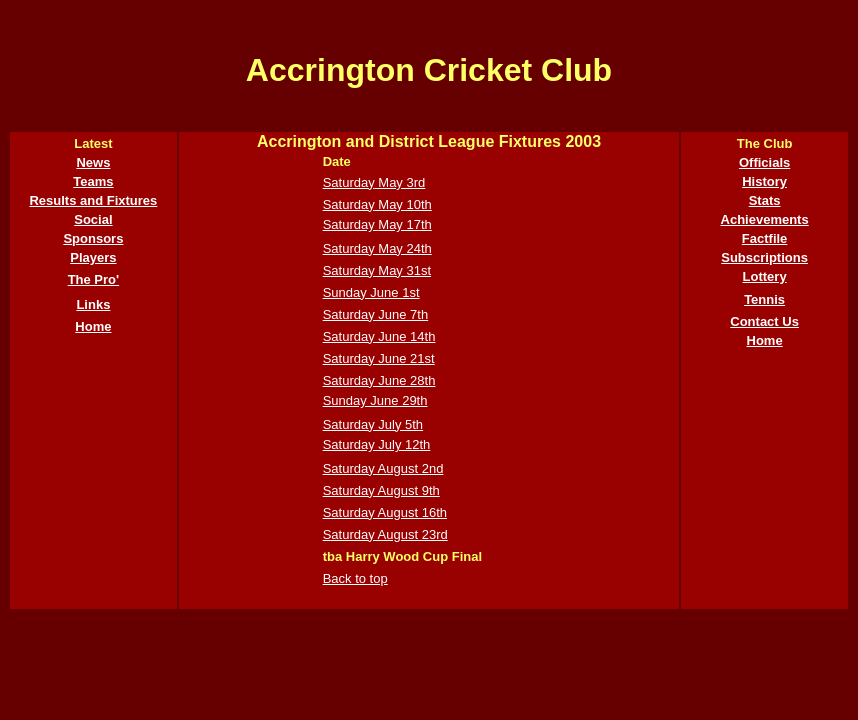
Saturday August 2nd (383, 468)
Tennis (764, 299)
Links (93, 304)
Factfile (765, 238)
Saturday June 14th (379, 336)
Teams (93, 181)
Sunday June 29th (375, 400)
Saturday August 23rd (385, 534)
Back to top (355, 578)
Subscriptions (764, 257)
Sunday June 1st (371, 292)
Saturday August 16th (385, 512)
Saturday (349, 182)
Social (93, 219)
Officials (764, 162)
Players (93, 257)
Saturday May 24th (377, 248)
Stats (765, 200)
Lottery (765, 276)
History (764, 181)
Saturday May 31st (377, 270)
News (93, 162)
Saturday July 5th (373, 424)
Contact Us (764, 321)
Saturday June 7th (376, 314)
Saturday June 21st (379, 358)
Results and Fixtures (93, 200)
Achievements (765, 219)
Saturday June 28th (379, 380)
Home (93, 326)
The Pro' (94, 279)
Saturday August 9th (381, 490)
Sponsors (93, 238)
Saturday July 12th (377, 444)
